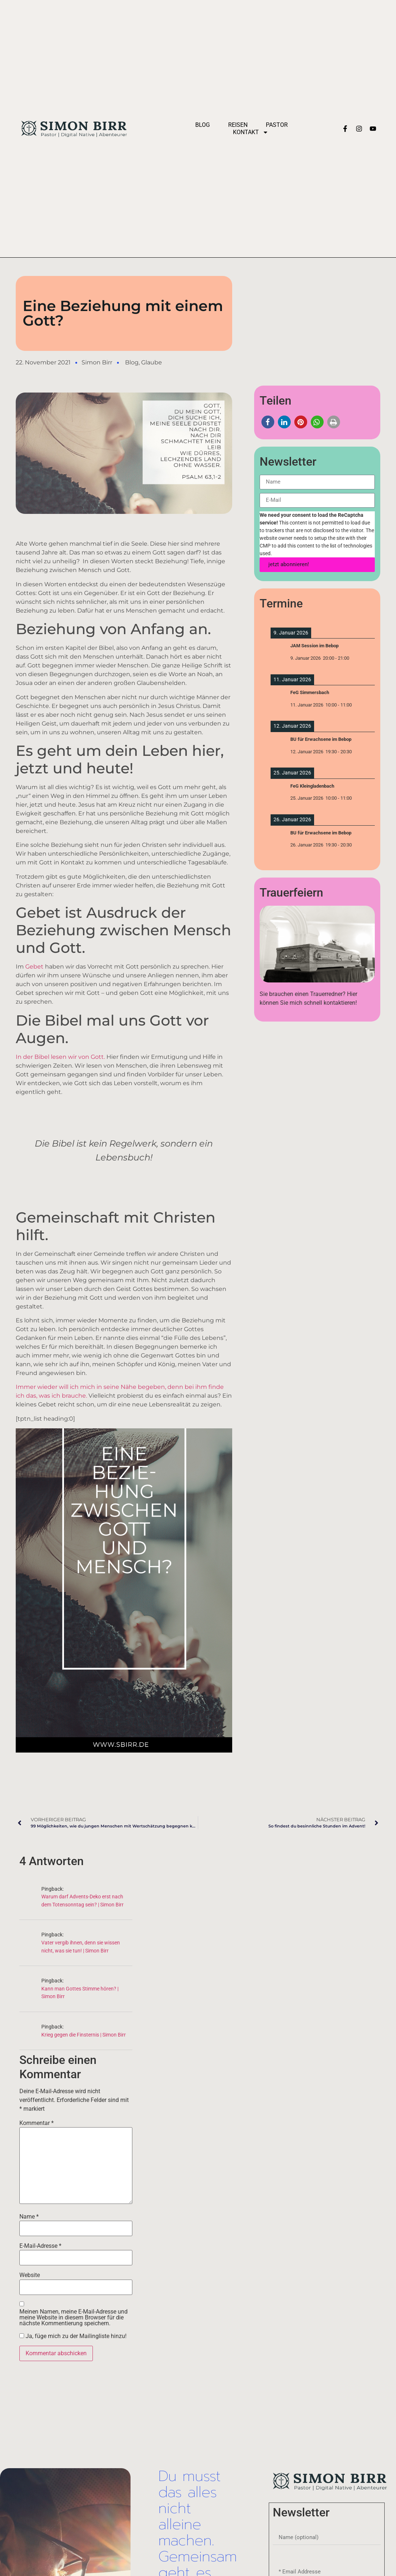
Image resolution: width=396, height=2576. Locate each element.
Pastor (277, 124)
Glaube (151, 362)
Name (29, 2217)
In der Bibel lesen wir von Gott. (60, 1056)
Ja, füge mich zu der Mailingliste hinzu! (73, 2336)
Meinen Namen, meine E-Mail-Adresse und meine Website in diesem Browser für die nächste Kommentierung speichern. (73, 2317)
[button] (267, 422)
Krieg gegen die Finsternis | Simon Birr (83, 2035)
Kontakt (250, 132)
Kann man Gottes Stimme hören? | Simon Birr (79, 1993)
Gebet (35, 966)
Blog (202, 124)
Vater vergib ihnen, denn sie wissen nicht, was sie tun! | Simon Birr (80, 1947)
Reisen (238, 124)
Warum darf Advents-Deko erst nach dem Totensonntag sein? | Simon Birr (82, 1901)
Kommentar (36, 2123)
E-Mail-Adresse (40, 2246)
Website (29, 2275)
